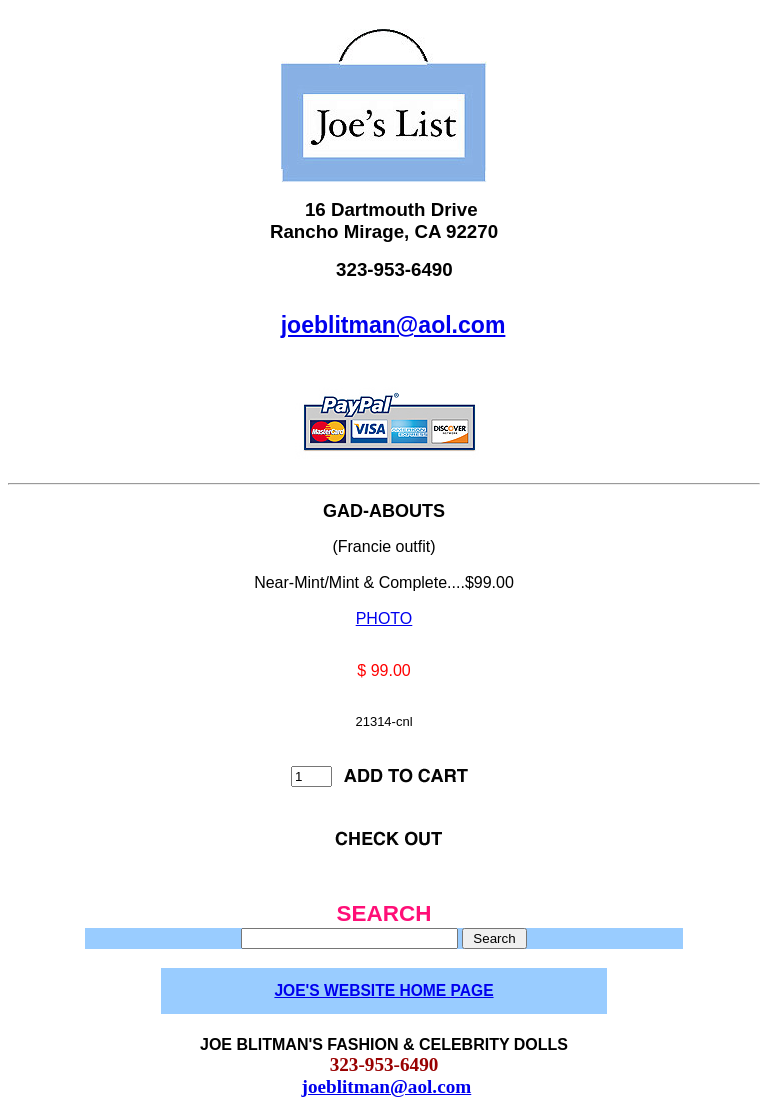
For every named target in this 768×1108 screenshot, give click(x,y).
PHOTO (384, 618)
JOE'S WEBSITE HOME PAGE (383, 990)
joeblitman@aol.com (393, 325)
